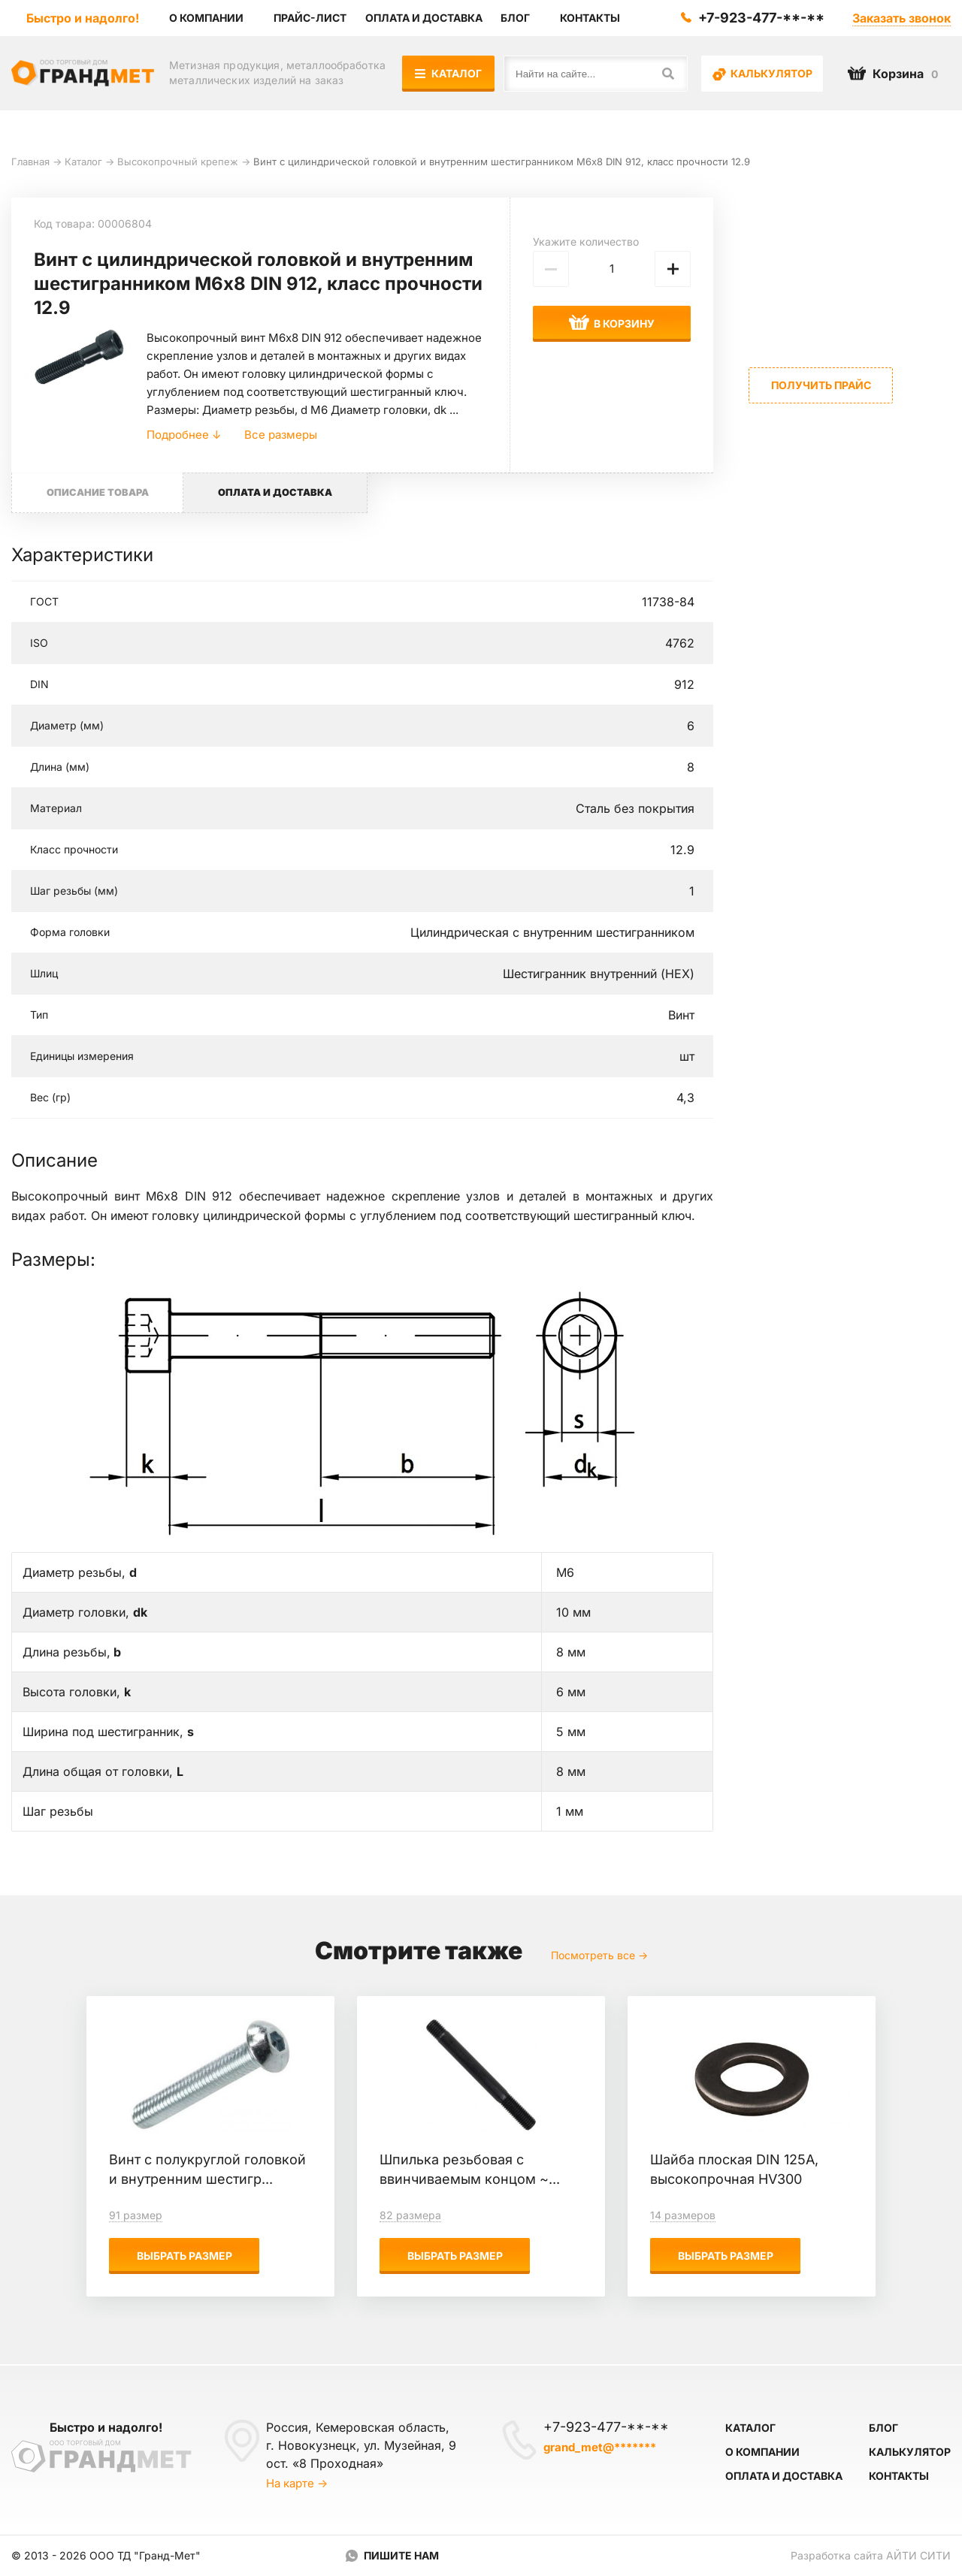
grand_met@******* (599, 2447)
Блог (883, 2427)
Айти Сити (918, 2555)
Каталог (449, 73)
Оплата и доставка (784, 2475)
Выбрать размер (184, 2257)
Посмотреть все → (599, 1956)
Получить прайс (821, 385)
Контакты (899, 2475)
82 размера (410, 2216)
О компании (762, 2451)
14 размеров (682, 2216)
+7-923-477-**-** (761, 18)
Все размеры (280, 434)
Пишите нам (401, 2555)
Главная (30, 162)
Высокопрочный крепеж (177, 162)
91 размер (135, 2216)
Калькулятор (762, 74)
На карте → (297, 2483)
